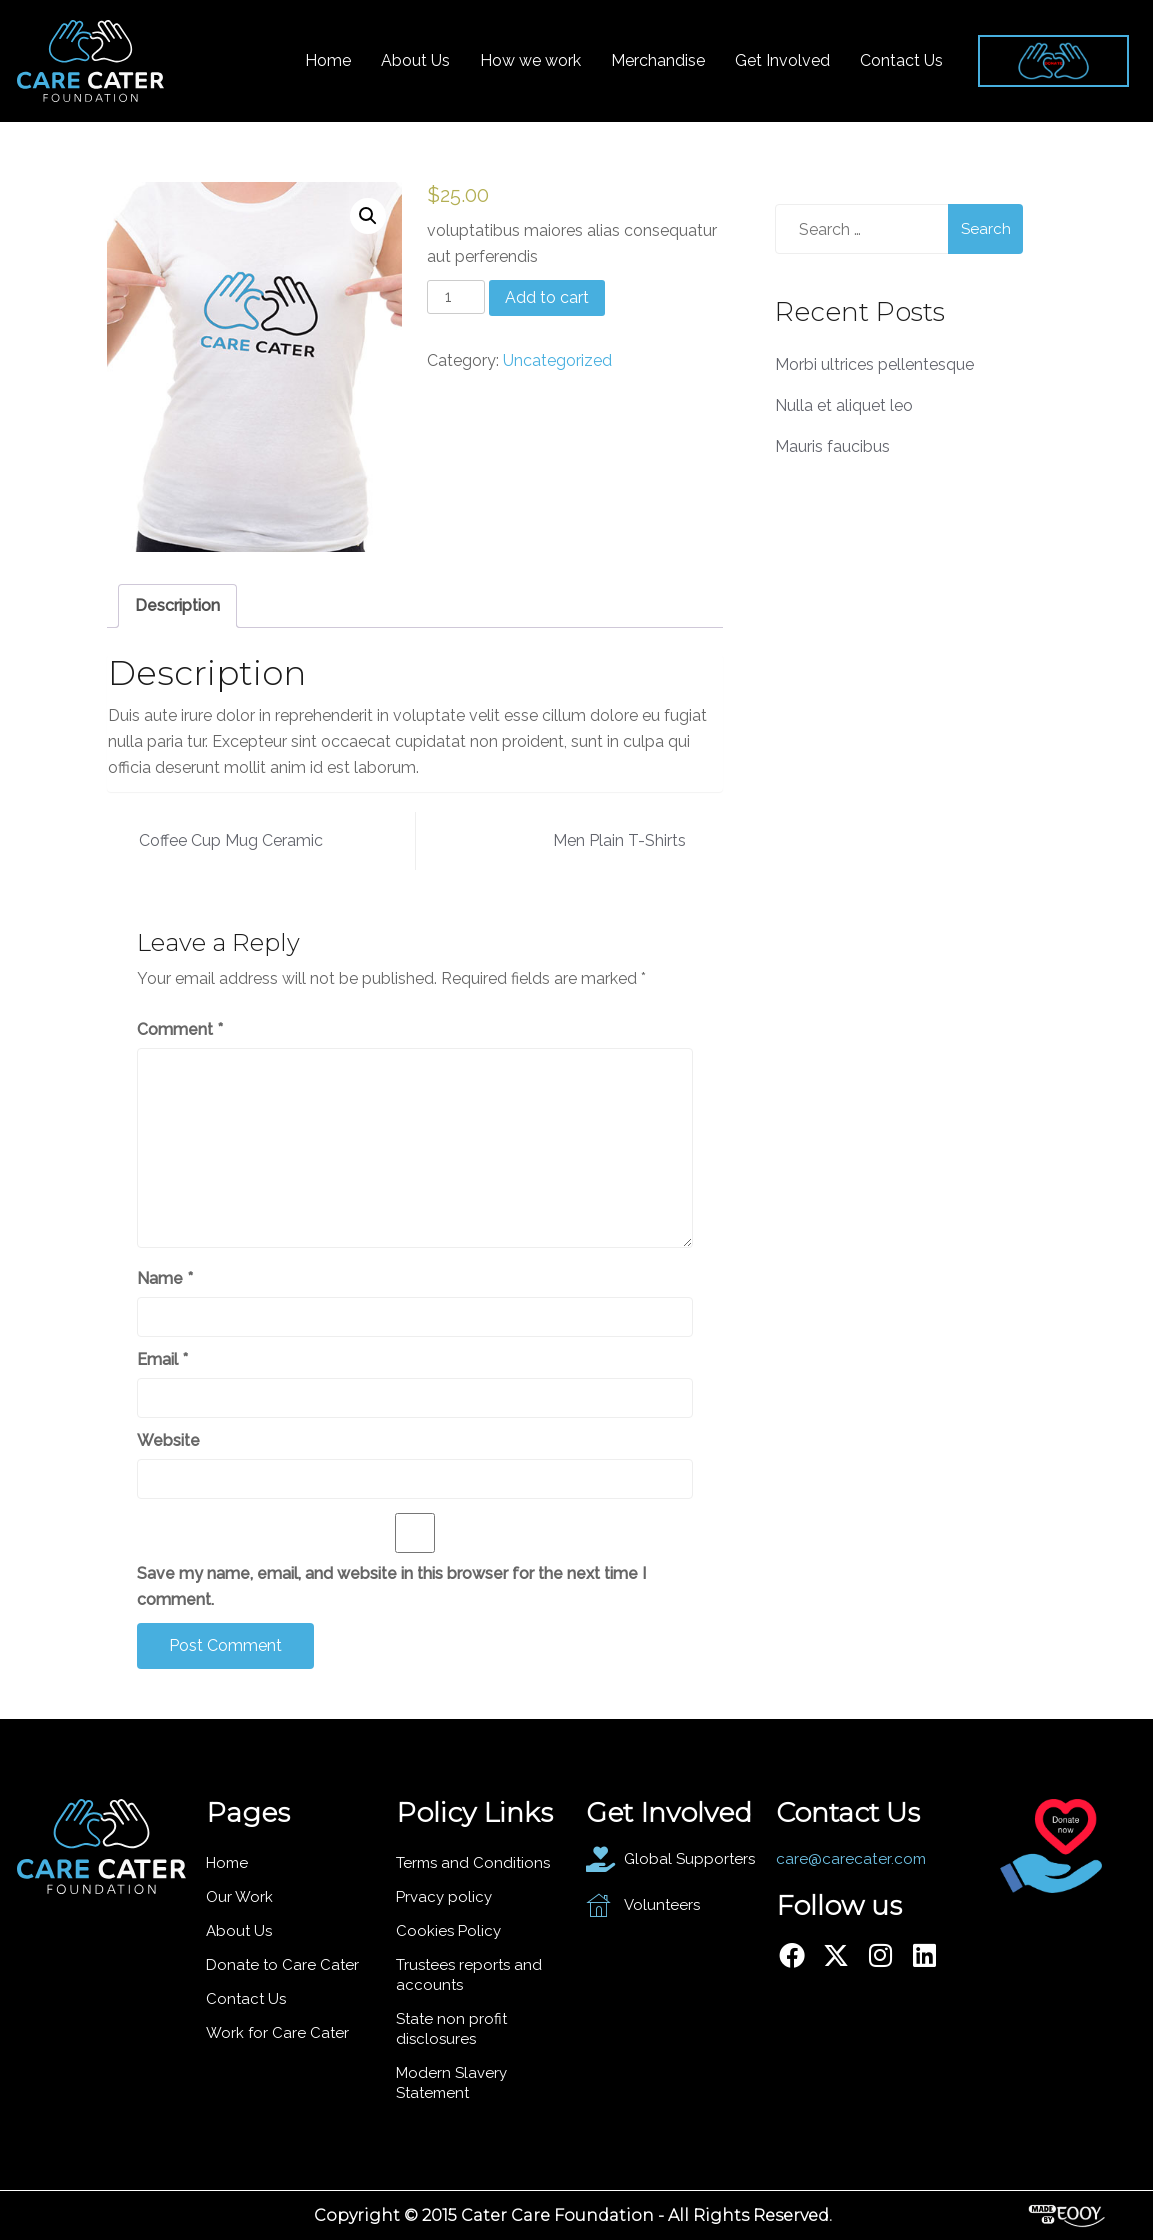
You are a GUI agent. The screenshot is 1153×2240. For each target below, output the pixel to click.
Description (177, 605)
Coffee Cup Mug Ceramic (231, 840)
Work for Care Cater (277, 2033)
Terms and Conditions (473, 1863)
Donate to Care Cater (282, 1965)
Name (165, 1278)
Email (162, 1359)
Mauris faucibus (832, 446)
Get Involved (782, 60)
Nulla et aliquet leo (844, 405)
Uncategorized (557, 360)
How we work (530, 60)
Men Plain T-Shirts (619, 840)
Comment (180, 1029)
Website (168, 1440)
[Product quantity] (456, 297)
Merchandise (658, 60)
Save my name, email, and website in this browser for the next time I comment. (391, 1586)
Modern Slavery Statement (451, 2083)
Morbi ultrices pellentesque (874, 364)
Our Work (239, 1897)
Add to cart (547, 297)
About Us (415, 60)
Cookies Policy (448, 1931)
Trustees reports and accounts (469, 1975)
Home (328, 60)
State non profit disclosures (451, 2029)
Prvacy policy (444, 1897)
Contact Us (901, 60)
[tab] (177, 606)
